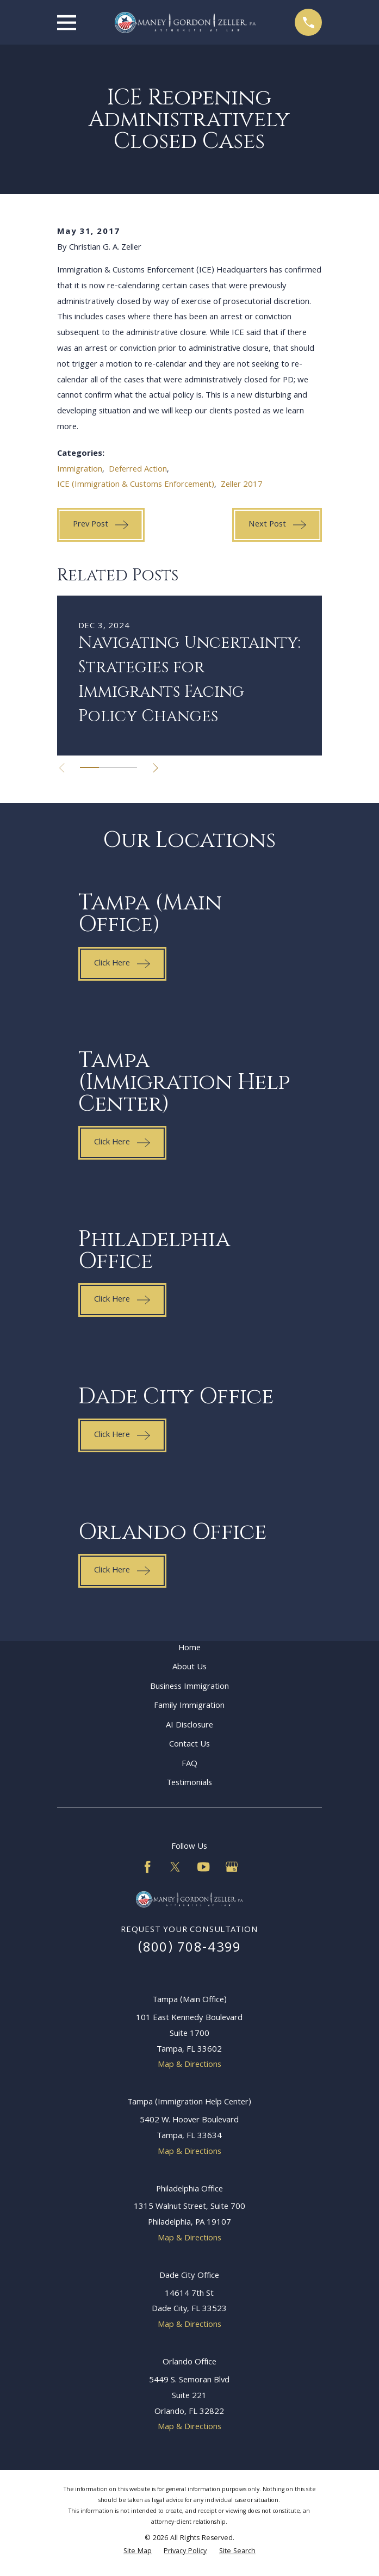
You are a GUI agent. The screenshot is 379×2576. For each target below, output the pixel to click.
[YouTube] (203, 1867)
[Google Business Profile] (232, 1867)
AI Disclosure (189, 1726)
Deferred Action (138, 470)
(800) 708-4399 (189, 1948)
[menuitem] (137, 2552)
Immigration (79, 470)
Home (189, 1649)
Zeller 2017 (242, 485)
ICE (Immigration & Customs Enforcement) (135, 485)
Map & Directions (189, 2065)
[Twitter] (175, 1867)
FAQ (189, 1764)
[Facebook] (147, 1867)
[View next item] (156, 768)
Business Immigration (189, 1687)
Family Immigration (189, 1706)
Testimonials (189, 1783)
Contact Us (189, 1745)
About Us (189, 1668)
